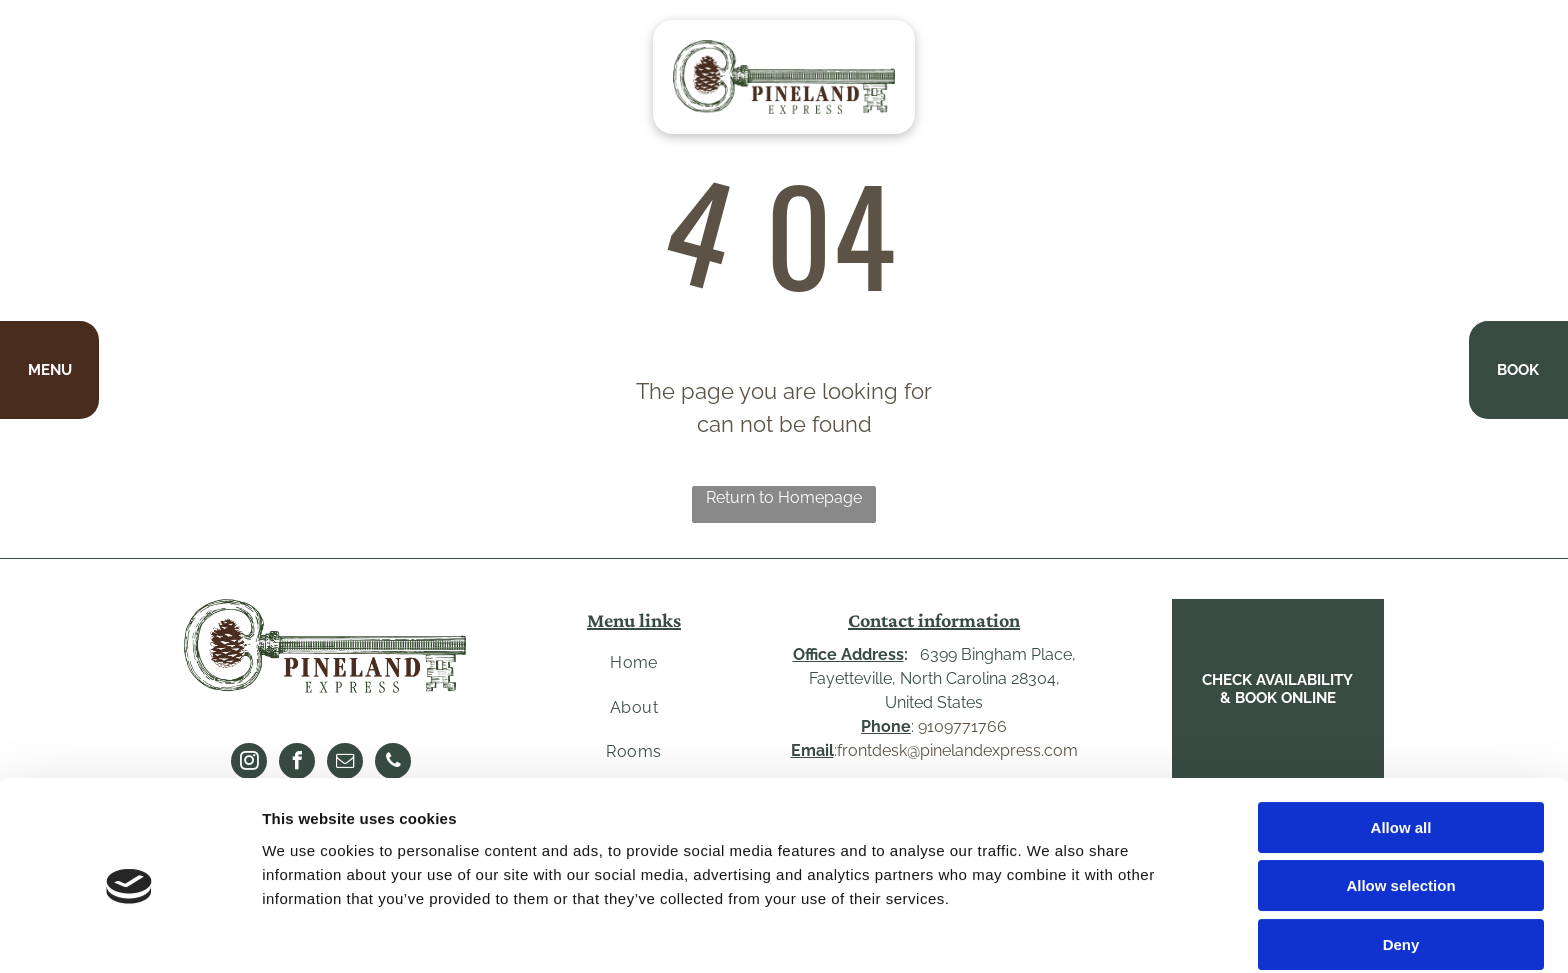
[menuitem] (634, 663)
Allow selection (1400, 803)
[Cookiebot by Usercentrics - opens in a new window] (129, 934)
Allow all (1401, 744)
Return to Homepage (784, 497)
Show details (1049, 933)
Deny (1401, 861)
